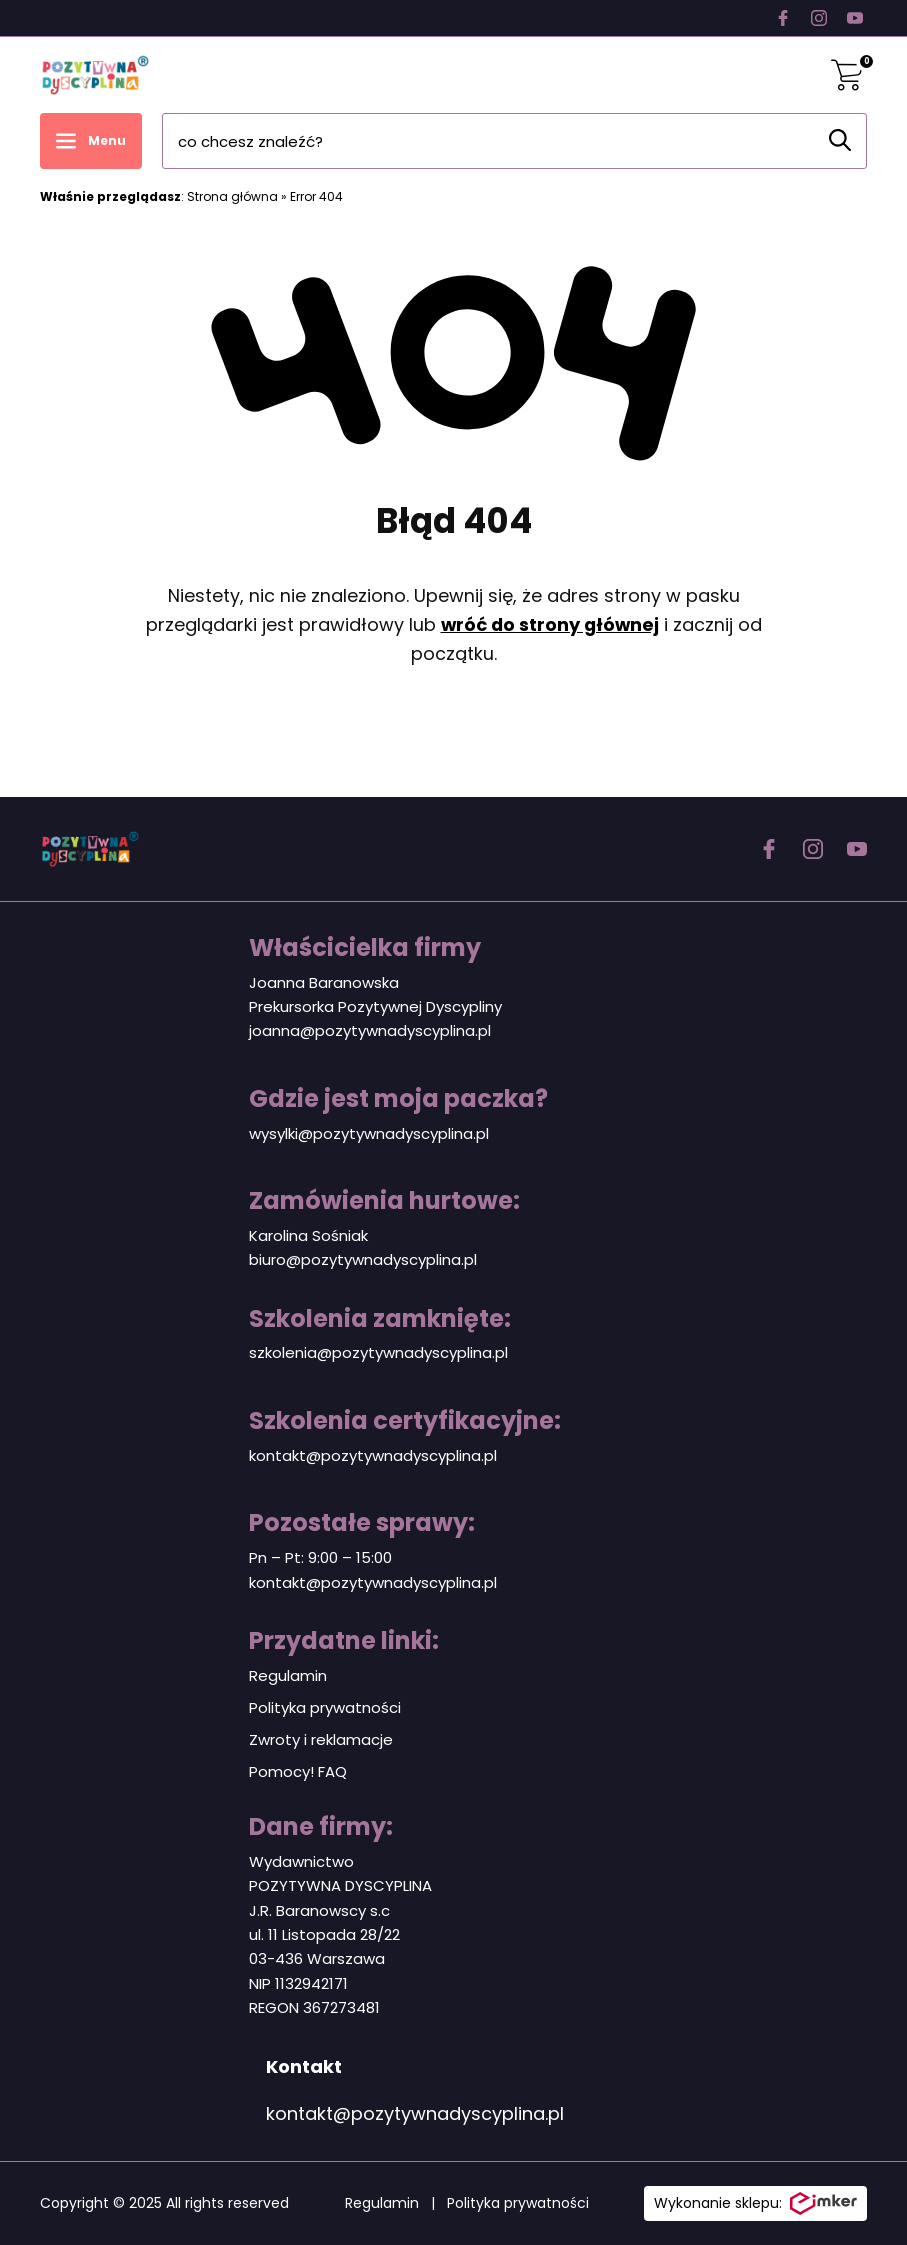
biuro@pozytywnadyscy (337, 1259)
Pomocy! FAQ (298, 1771)
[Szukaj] (840, 140)
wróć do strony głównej (550, 624)
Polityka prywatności (325, 1707)
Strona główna (232, 196)
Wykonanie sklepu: (755, 2204)
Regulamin (288, 1675)
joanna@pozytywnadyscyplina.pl (370, 1030)
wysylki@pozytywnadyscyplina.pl (369, 1133)
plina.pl (451, 1259)
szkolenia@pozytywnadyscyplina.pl (378, 1352)
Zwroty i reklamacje (321, 1739)
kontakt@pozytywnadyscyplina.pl (373, 1455)
